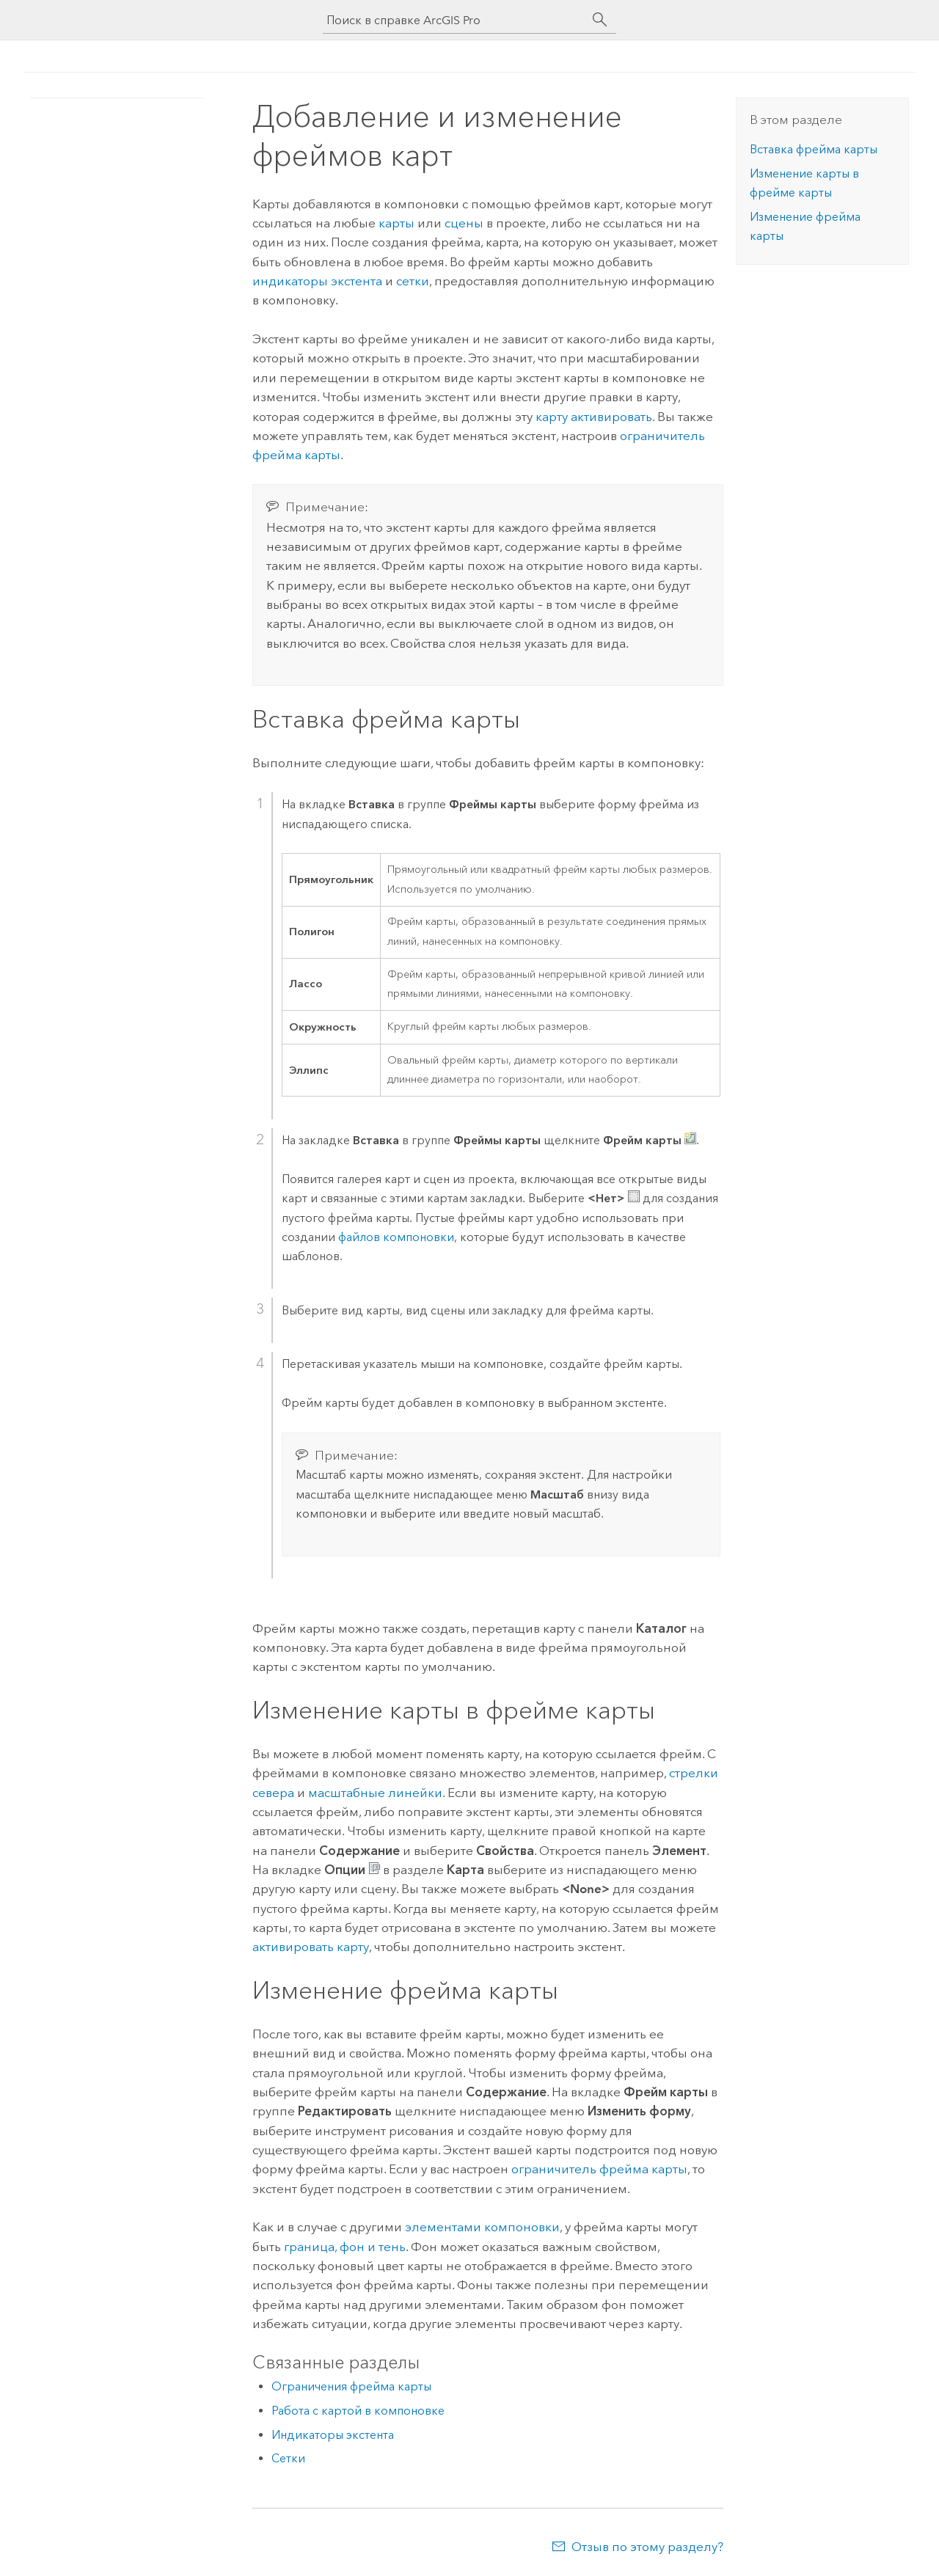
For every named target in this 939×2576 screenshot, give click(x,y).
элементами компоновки (482, 2227)
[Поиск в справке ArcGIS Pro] (455, 20)
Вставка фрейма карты (813, 149)
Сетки (288, 2458)
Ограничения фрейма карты (351, 2386)
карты (396, 223)
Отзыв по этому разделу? (647, 2546)
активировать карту (310, 1946)
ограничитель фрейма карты (599, 2169)
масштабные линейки (375, 1792)
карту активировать (594, 416)
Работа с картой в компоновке (358, 2411)
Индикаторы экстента (332, 2435)
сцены (464, 223)
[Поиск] (600, 19)
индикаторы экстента (317, 281)
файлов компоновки (396, 1237)
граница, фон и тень (345, 2246)
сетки (412, 281)
